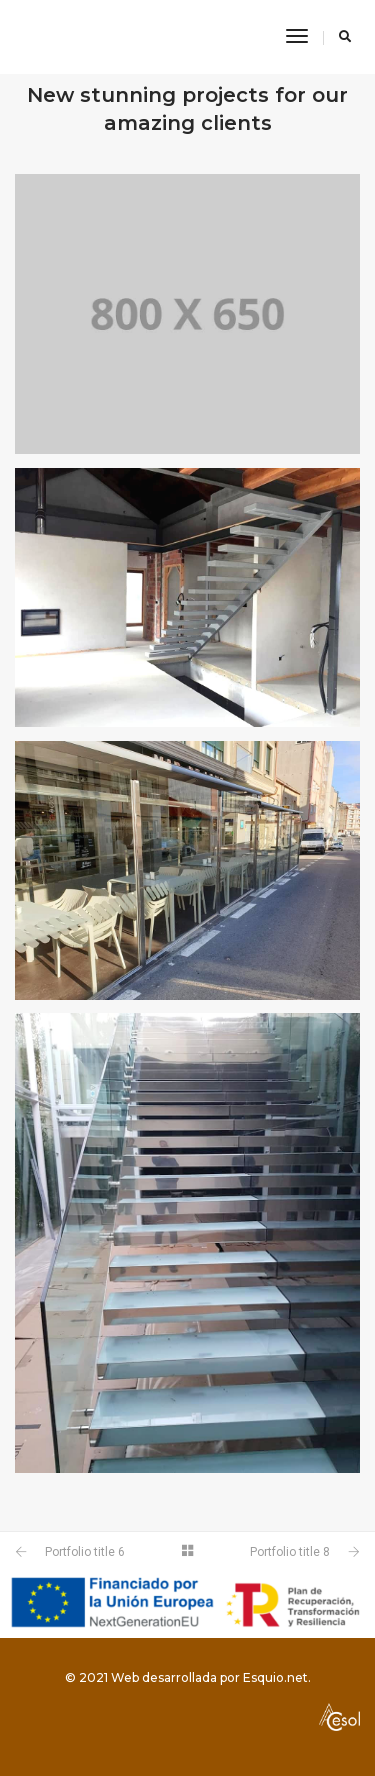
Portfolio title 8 (290, 1552)
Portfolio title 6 (85, 1552)
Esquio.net (275, 1677)
